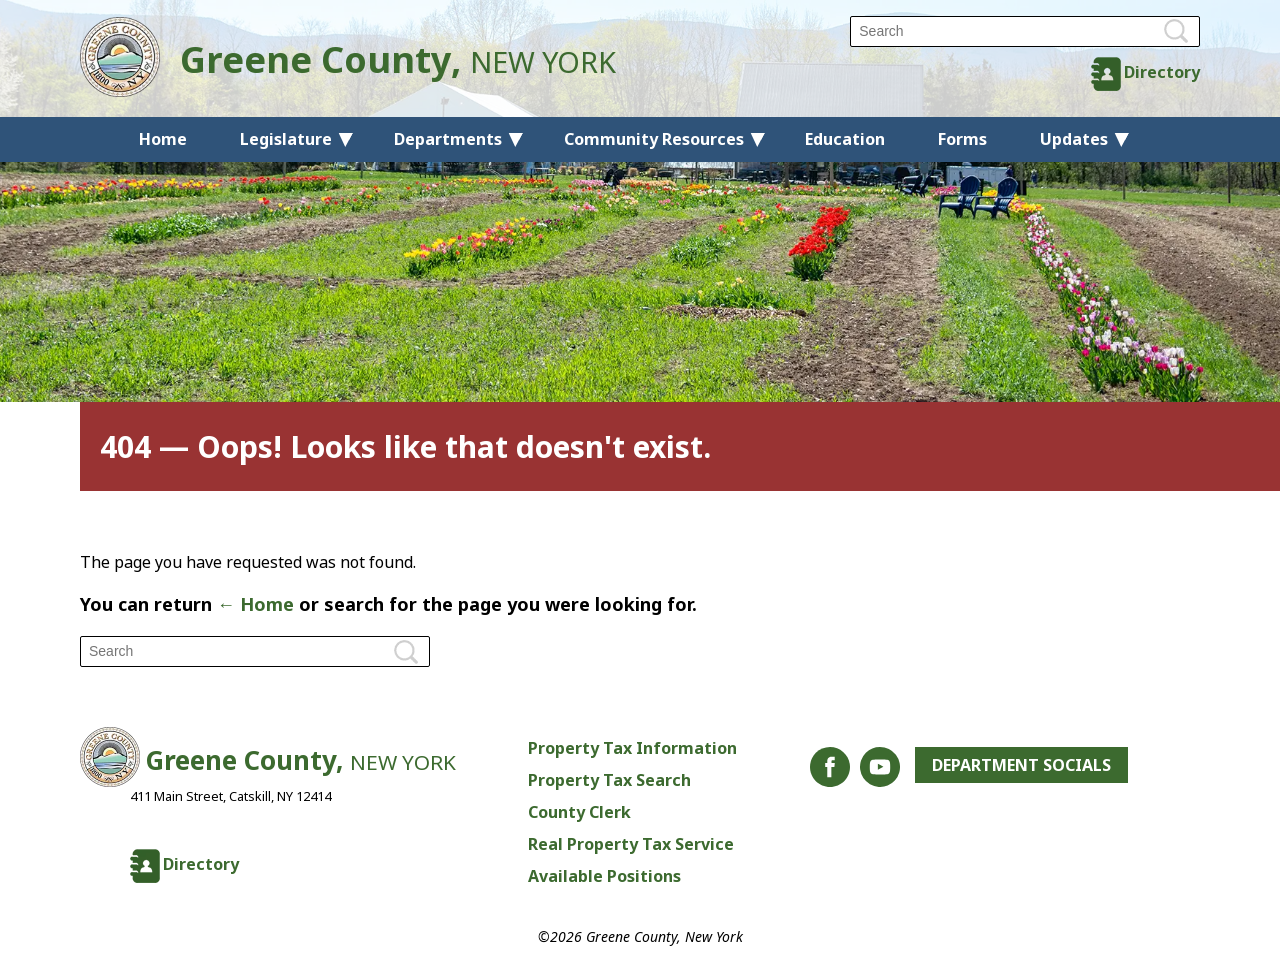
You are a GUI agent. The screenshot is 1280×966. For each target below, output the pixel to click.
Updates (1074, 139)
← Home (255, 604)
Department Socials (1021, 765)
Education (845, 139)
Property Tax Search (609, 780)
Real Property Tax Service (631, 844)
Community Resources (654, 139)
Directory (1162, 72)
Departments (448, 139)
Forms (962, 139)
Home (163, 139)
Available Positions (604, 876)
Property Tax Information (632, 748)
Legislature (286, 139)
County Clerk (579, 812)
